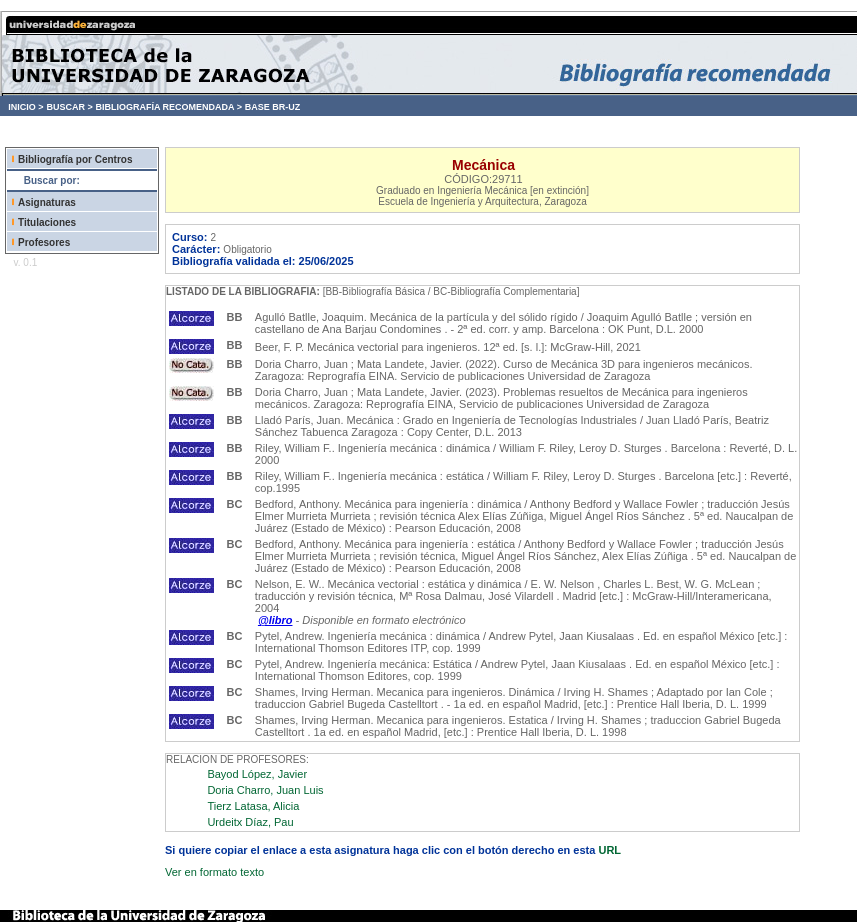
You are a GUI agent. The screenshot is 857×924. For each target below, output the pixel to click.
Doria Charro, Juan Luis (265, 790)
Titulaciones (47, 222)
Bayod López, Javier (257, 774)
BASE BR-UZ (273, 107)
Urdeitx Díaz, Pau (250, 822)
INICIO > (25, 107)
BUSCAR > (69, 107)
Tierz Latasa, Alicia (253, 806)
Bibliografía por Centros (75, 159)
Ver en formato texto (214, 872)
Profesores (44, 242)
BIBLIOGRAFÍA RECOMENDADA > (168, 107)
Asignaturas (47, 202)
